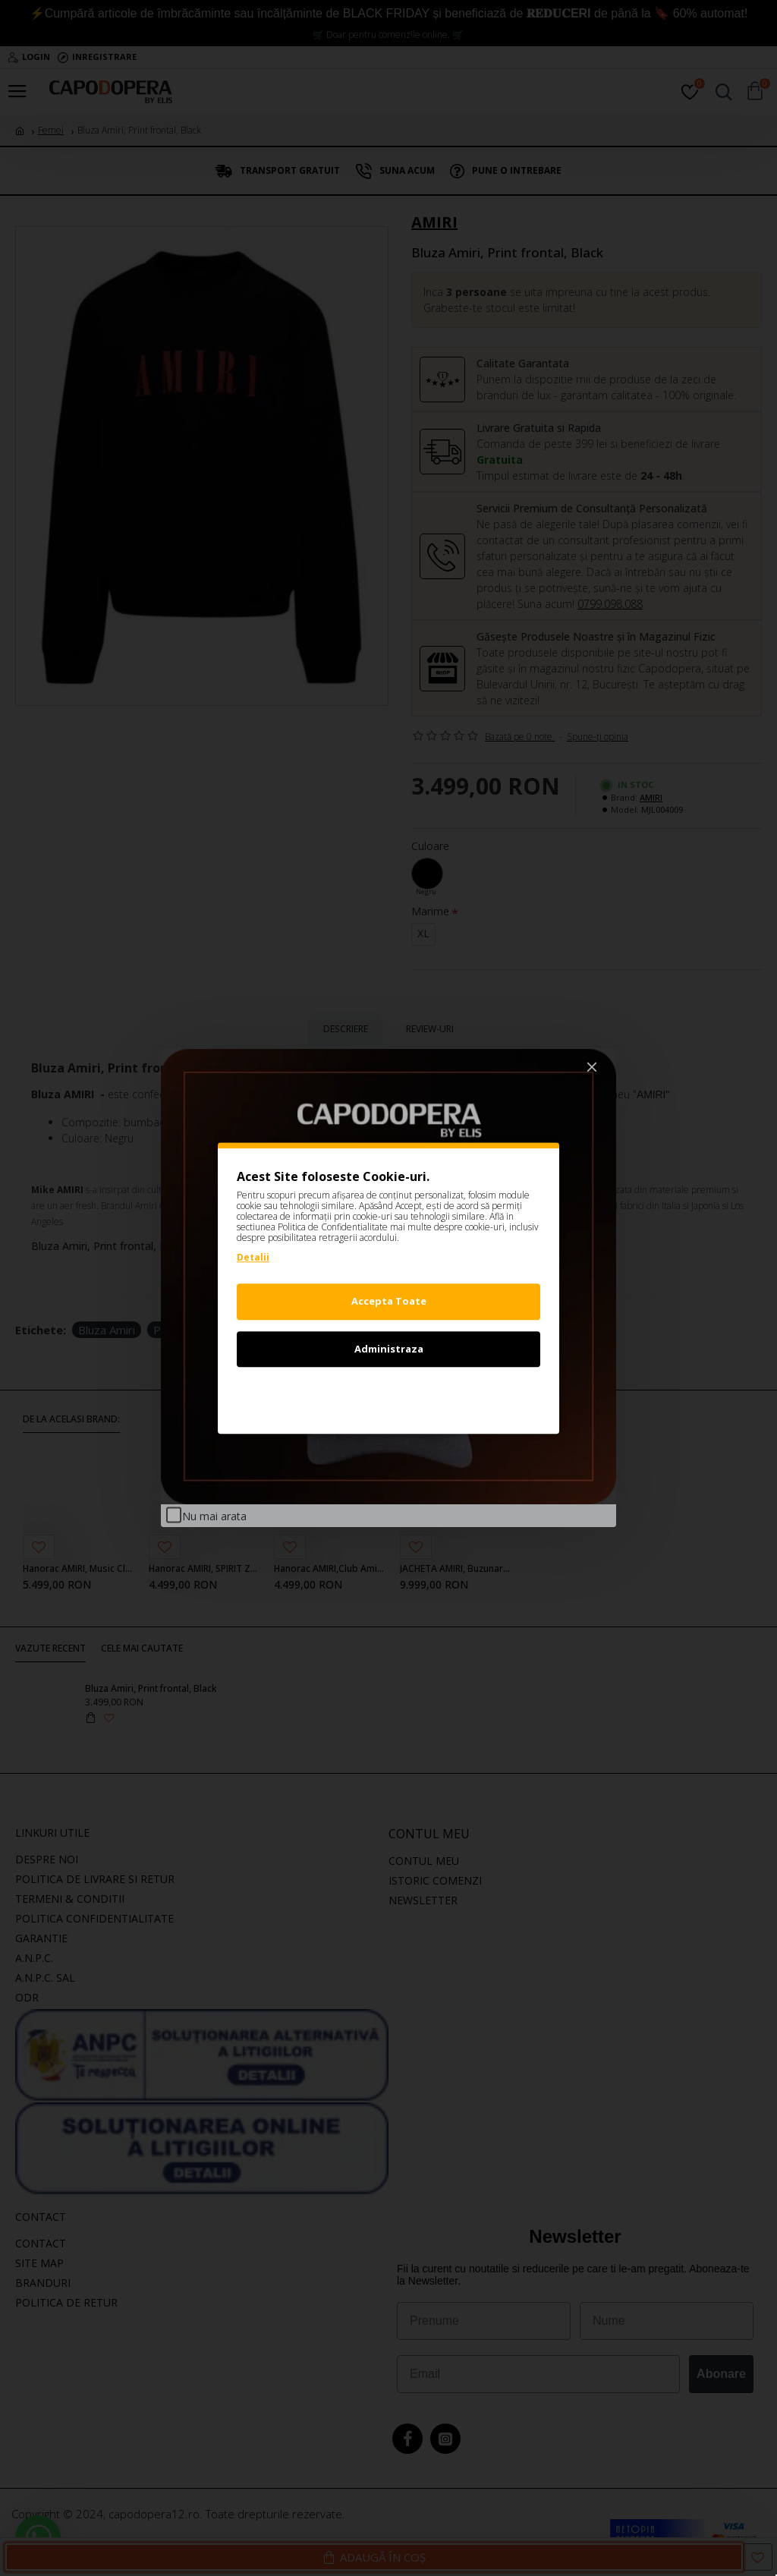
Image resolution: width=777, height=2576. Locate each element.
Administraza (388, 1349)
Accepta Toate (388, 1301)
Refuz (388, 1396)
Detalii (253, 1257)
